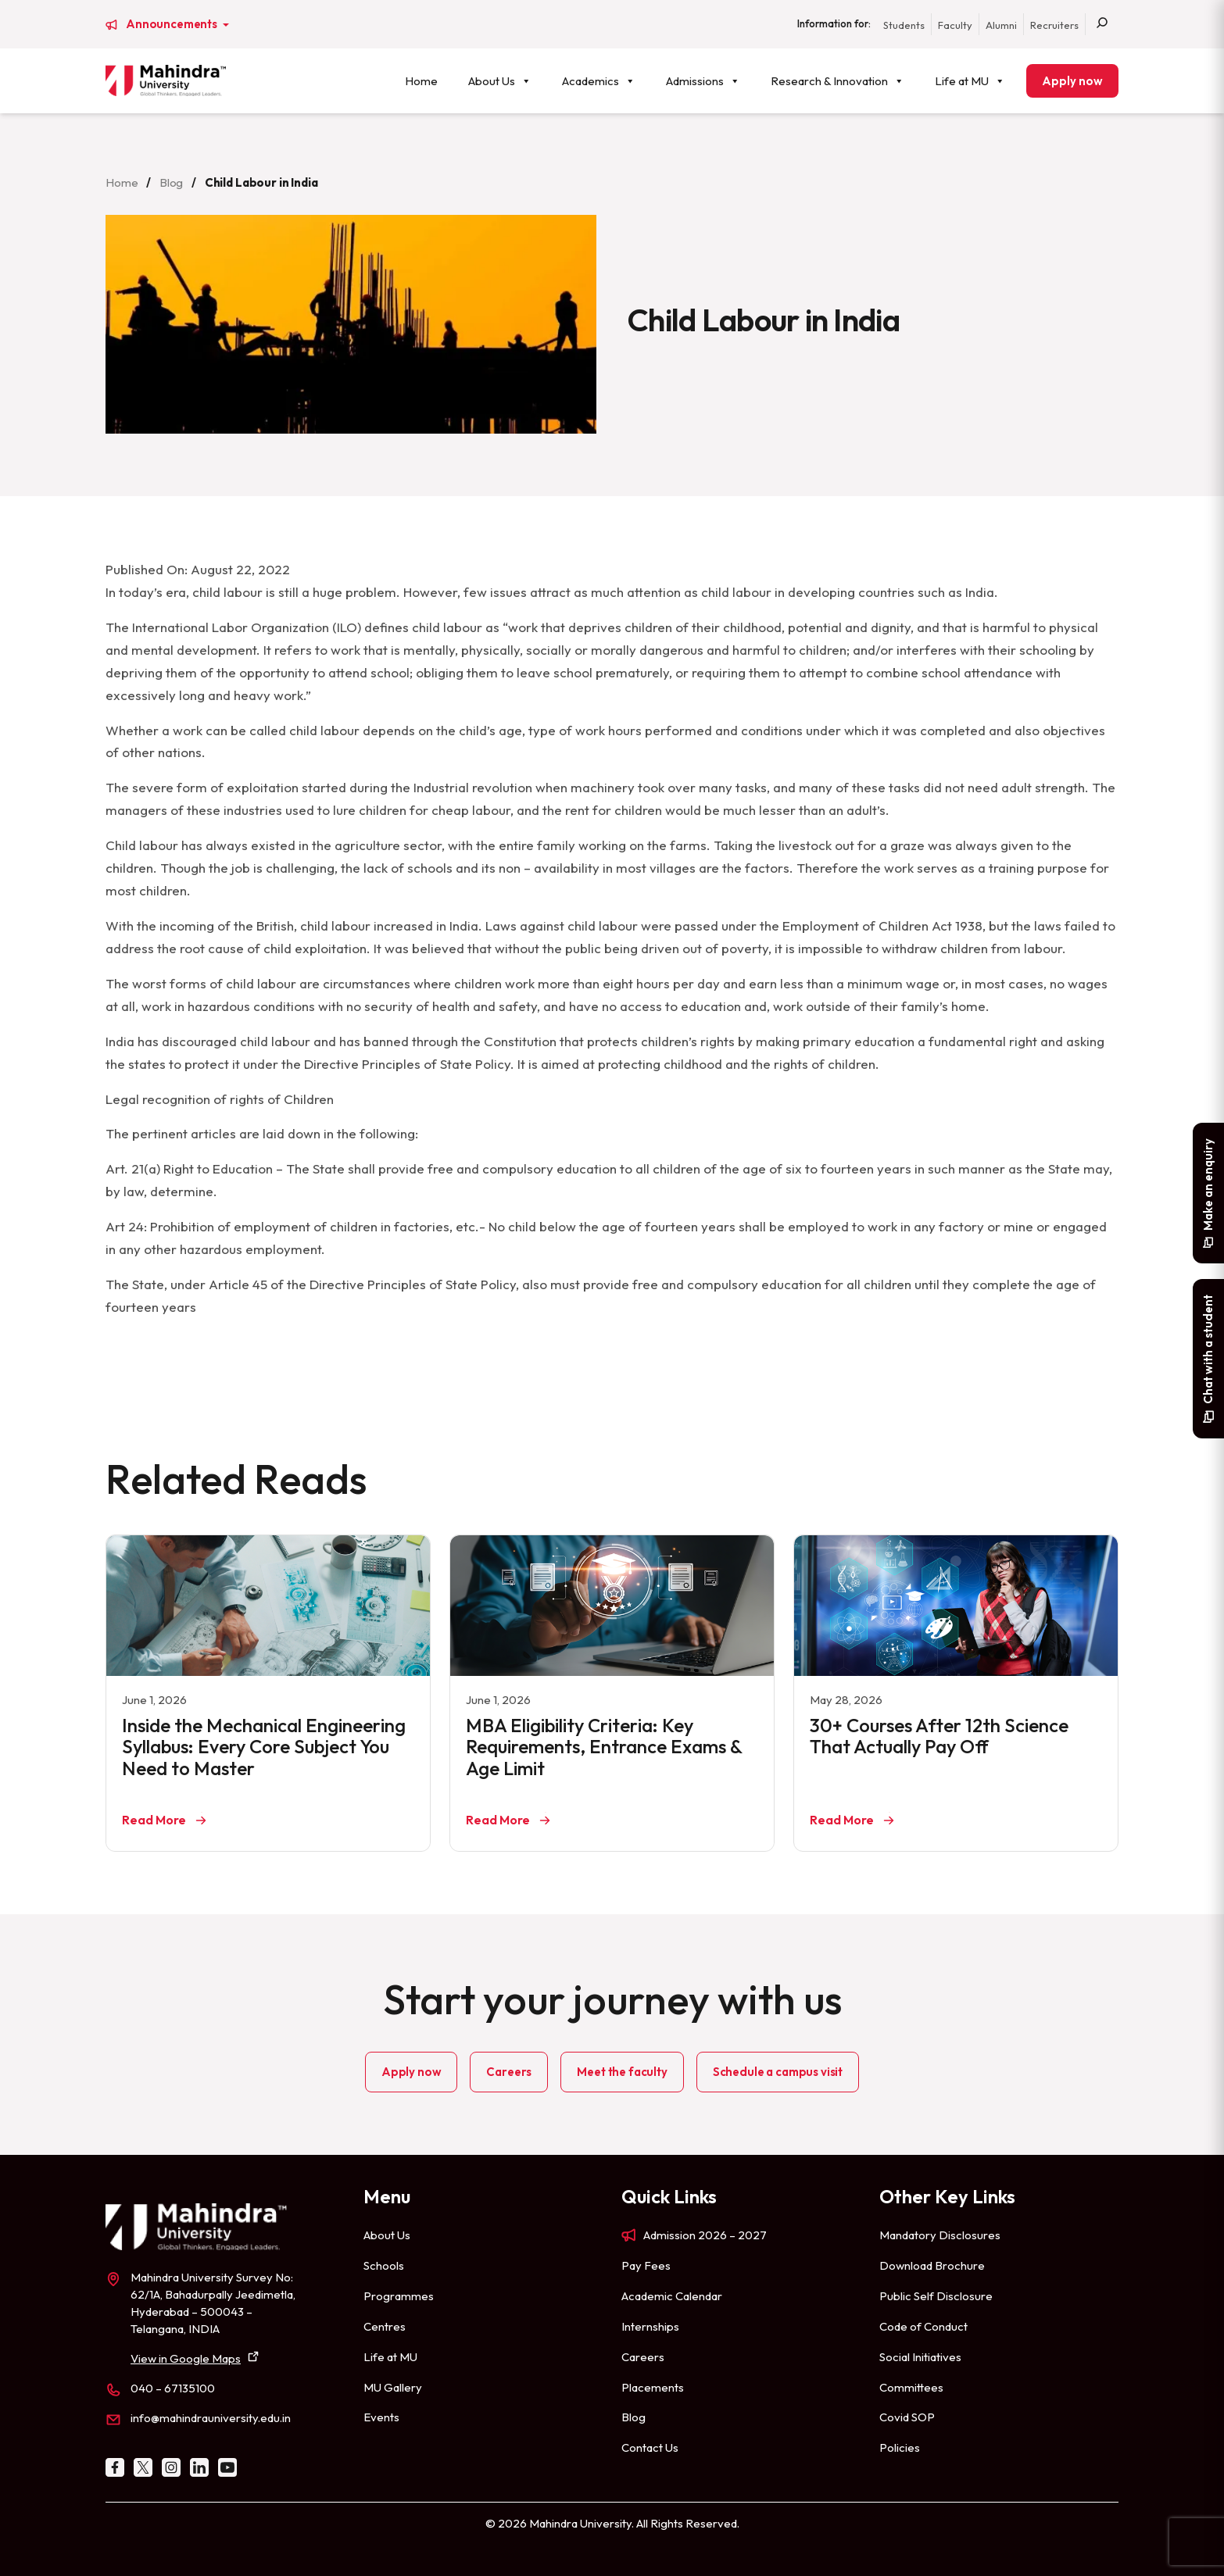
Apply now (1072, 80)
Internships (650, 2326)
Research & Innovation (837, 80)
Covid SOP (907, 2417)
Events (381, 2417)
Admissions (703, 80)
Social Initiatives (920, 2356)
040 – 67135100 (173, 2388)
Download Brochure (932, 2265)
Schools (383, 2265)
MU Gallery (392, 2387)
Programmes (398, 2295)
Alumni (1001, 25)
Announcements (173, 24)
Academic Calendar (671, 2295)
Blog (171, 182)
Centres (384, 2326)
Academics (598, 80)
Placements (652, 2387)
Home (421, 80)
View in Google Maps (186, 2358)
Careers (508, 2071)
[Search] (1102, 24)
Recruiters (1054, 25)
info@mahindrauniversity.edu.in (211, 2417)
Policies (899, 2447)
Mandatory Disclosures (939, 2235)
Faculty (955, 25)
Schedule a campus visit (778, 2071)
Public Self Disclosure (936, 2295)
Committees (911, 2387)
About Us (499, 80)
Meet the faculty (622, 2071)
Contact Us (649, 2447)
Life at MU (970, 80)
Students (904, 25)
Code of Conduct (923, 2326)
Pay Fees (646, 2265)
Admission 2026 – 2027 (705, 2235)
